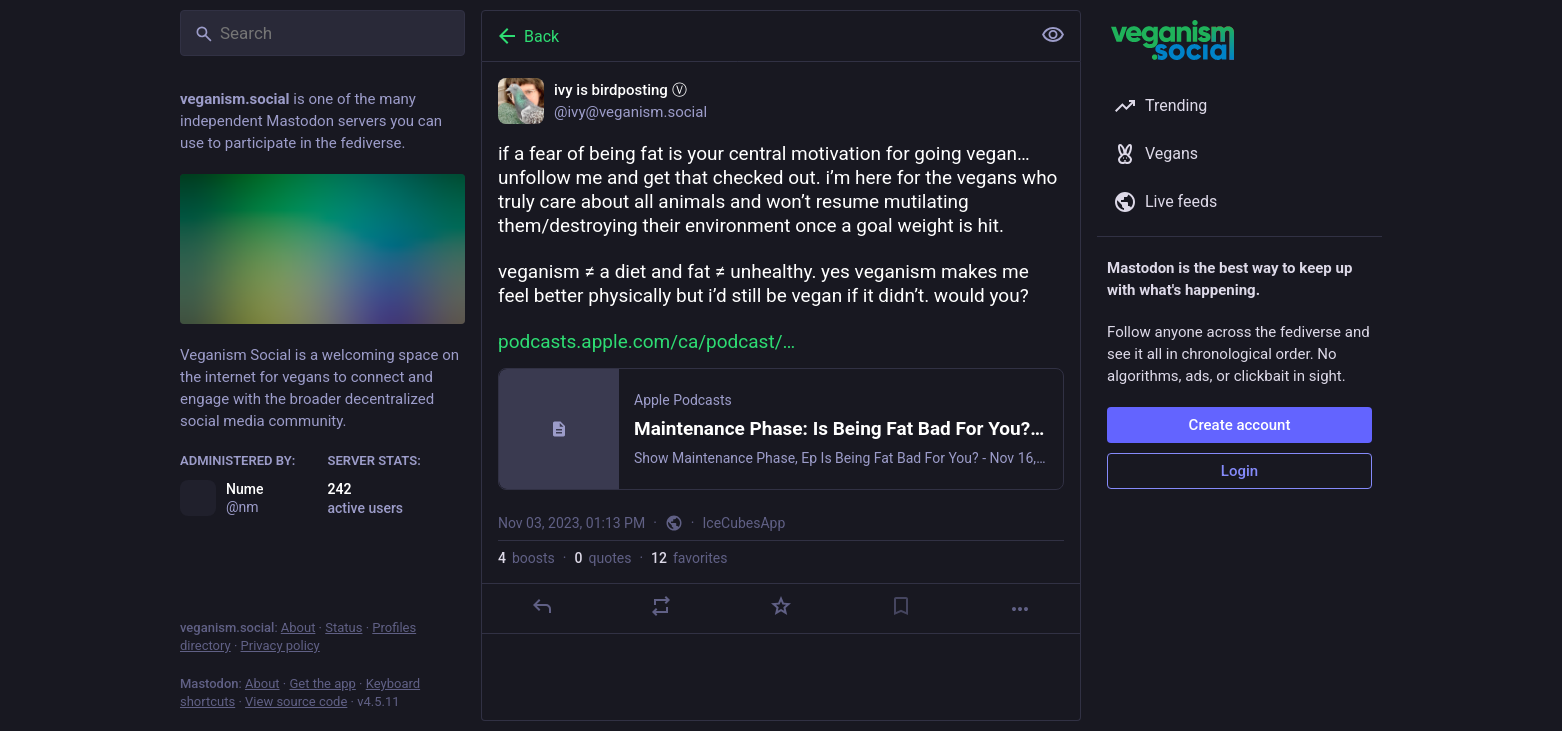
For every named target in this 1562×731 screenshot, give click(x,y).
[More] (1020, 609)
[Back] (754, 36)
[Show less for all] (1053, 35)
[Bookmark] (901, 606)
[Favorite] (781, 606)
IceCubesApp (744, 523)
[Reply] (542, 606)
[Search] (322, 33)
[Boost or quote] (661, 606)
